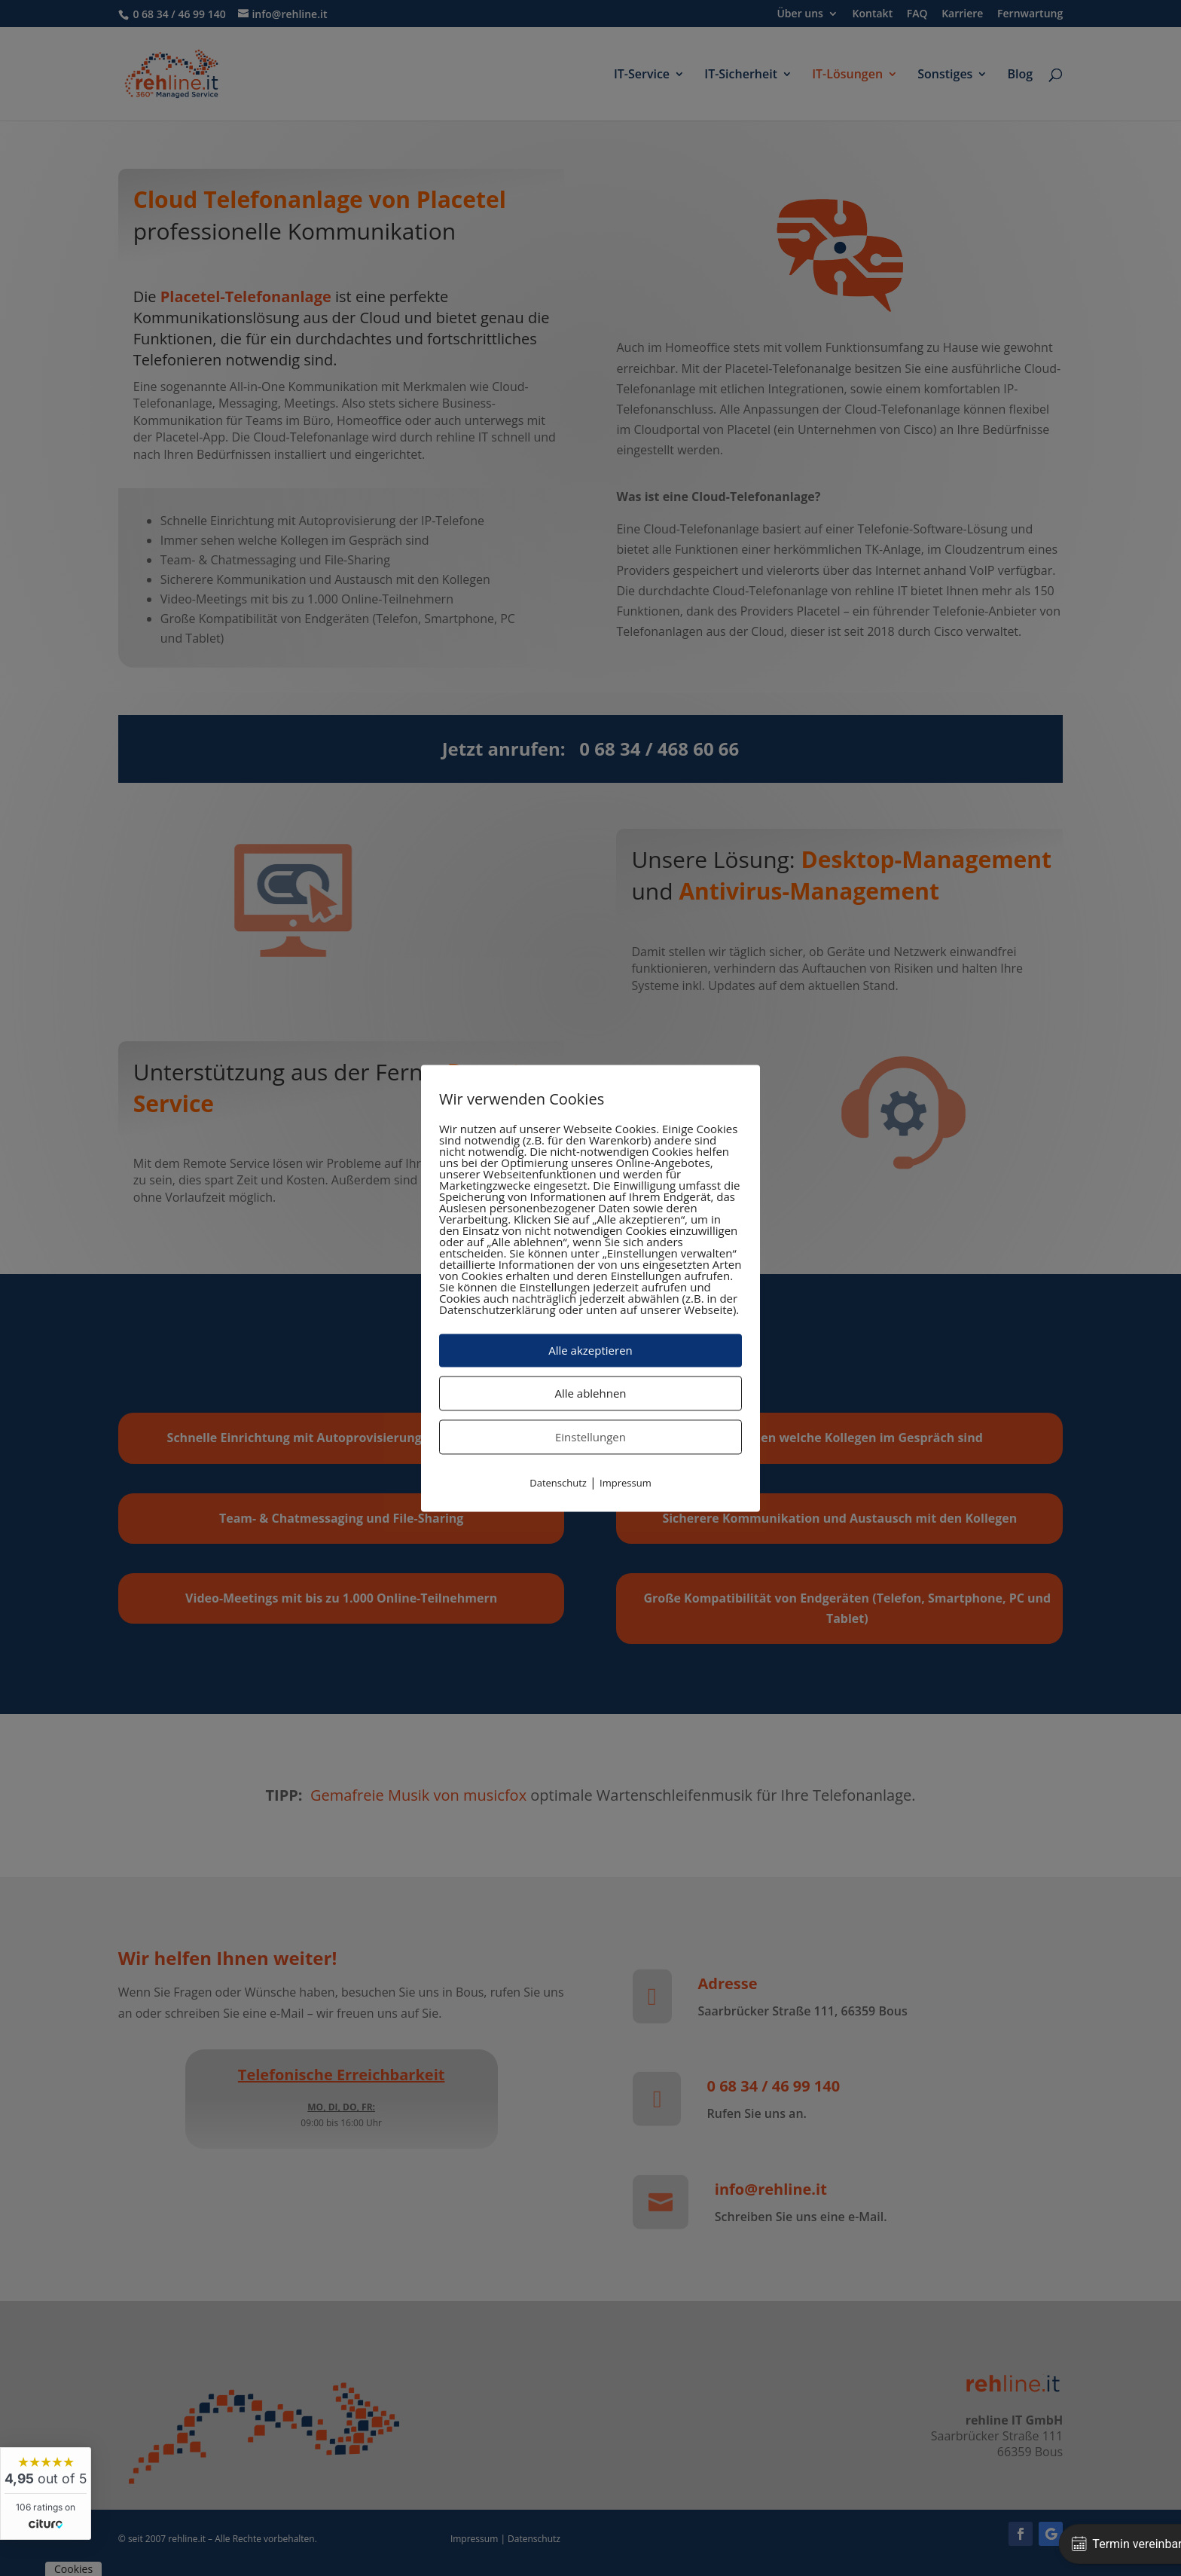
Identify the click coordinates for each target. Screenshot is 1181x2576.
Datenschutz (558, 1483)
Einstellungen (590, 1436)
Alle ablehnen (590, 1393)
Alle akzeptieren (590, 1350)
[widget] (45, 2493)
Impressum (626, 1483)
